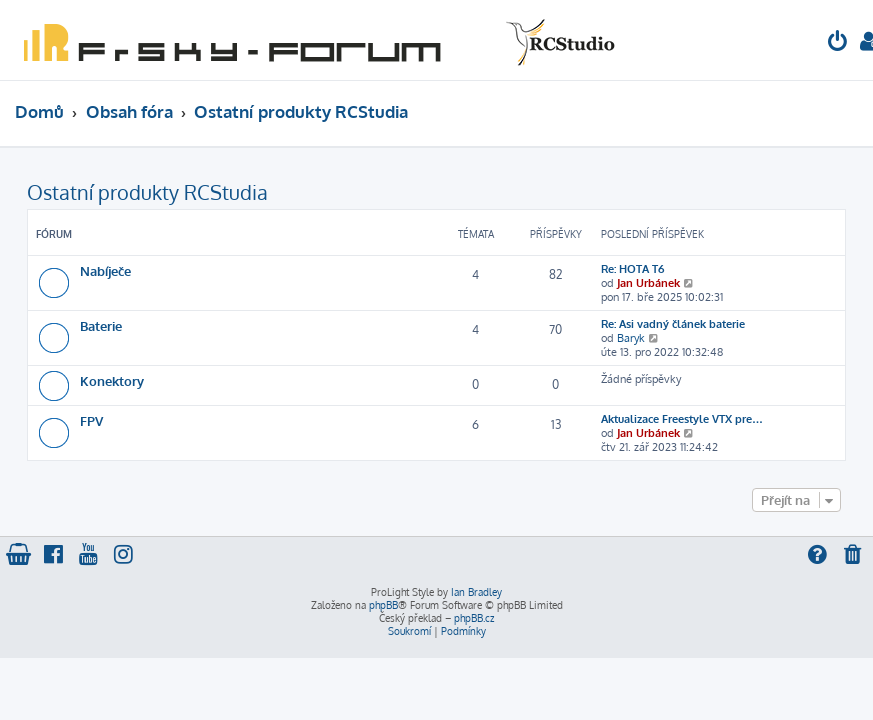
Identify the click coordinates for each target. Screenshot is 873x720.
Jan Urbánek (648, 283)
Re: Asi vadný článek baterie (673, 324)
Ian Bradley (476, 592)
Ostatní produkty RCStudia (147, 192)
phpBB (383, 605)
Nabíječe (105, 270)
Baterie (101, 325)
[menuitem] (838, 43)
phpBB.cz (474, 618)
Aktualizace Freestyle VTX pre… (682, 419)
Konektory (112, 380)
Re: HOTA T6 (632, 269)
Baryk (631, 338)
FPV (91, 420)
